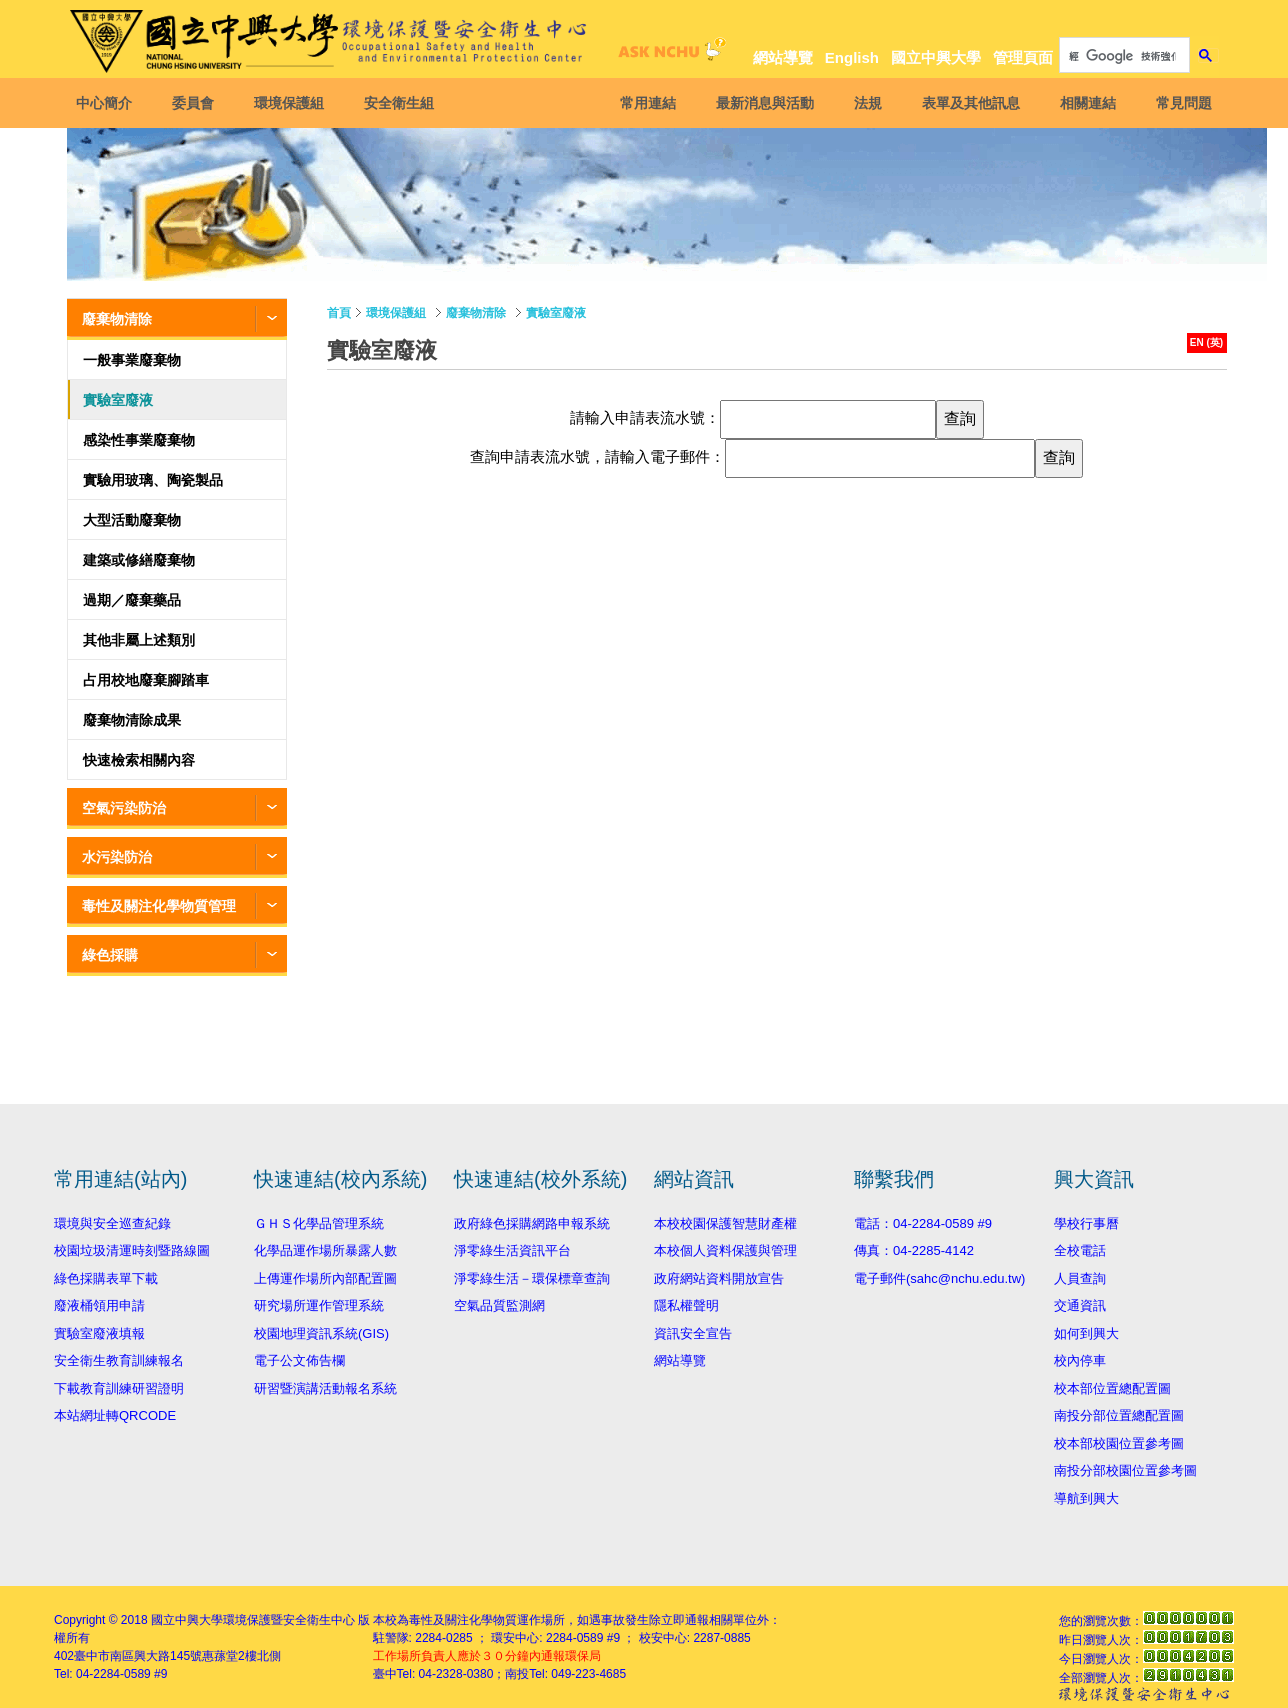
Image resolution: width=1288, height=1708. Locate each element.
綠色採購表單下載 (106, 1278)
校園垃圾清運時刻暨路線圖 (132, 1250)
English (852, 57)
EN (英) (1206, 342)
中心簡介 (107, 103)
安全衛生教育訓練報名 (119, 1360)
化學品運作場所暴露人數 (325, 1250)
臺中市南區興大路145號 (138, 1656)
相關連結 (1085, 103)
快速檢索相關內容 (139, 760)
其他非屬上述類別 (139, 640)
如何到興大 (1086, 1333)
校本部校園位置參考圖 (1119, 1443)
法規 (865, 103)
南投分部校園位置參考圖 (1125, 1470)
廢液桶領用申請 (99, 1305)
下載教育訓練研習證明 (119, 1388)
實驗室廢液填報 (99, 1333)
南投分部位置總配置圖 (1119, 1415)
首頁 (339, 313)
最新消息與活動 (762, 103)
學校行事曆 (1086, 1223)
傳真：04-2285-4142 (914, 1250)
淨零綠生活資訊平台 (512, 1250)
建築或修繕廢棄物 (139, 560)
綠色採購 (110, 955)
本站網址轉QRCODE (115, 1415)
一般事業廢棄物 (132, 360)
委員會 (196, 103)
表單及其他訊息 (968, 103)
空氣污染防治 (124, 808)
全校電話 (1080, 1250)
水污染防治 (117, 857)
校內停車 (1080, 1360)
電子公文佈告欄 (299, 1360)
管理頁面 (1023, 57)
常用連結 (645, 103)
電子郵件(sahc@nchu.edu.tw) (939, 1278)
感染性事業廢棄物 (139, 440)
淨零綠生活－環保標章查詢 (532, 1278)
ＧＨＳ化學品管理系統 (319, 1223)
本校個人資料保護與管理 (725, 1250)
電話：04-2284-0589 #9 (923, 1223)
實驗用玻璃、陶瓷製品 (153, 480)
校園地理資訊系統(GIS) (321, 1333)
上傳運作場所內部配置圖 (325, 1278)
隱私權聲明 (686, 1305)
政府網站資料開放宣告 (719, 1278)
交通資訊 (1080, 1305)
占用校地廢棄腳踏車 (146, 680)
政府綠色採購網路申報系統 (532, 1223)
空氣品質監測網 (499, 1305)
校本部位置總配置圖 (1112, 1388)
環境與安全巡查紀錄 (112, 1223)
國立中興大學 (936, 57)
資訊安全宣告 (693, 1333)
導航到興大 (1086, 1498)
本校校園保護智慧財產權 (725, 1223)
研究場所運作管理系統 (319, 1305)
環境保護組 (292, 103)
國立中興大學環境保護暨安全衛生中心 (253, 1620)
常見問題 (1181, 103)
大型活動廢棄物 (132, 520)
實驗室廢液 (118, 400)
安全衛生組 (402, 103)
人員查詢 (1080, 1278)
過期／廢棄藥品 (132, 600)
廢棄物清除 (117, 319)
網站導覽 (783, 57)
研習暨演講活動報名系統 (325, 1388)
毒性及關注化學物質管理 (159, 906)
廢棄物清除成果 (132, 720)
